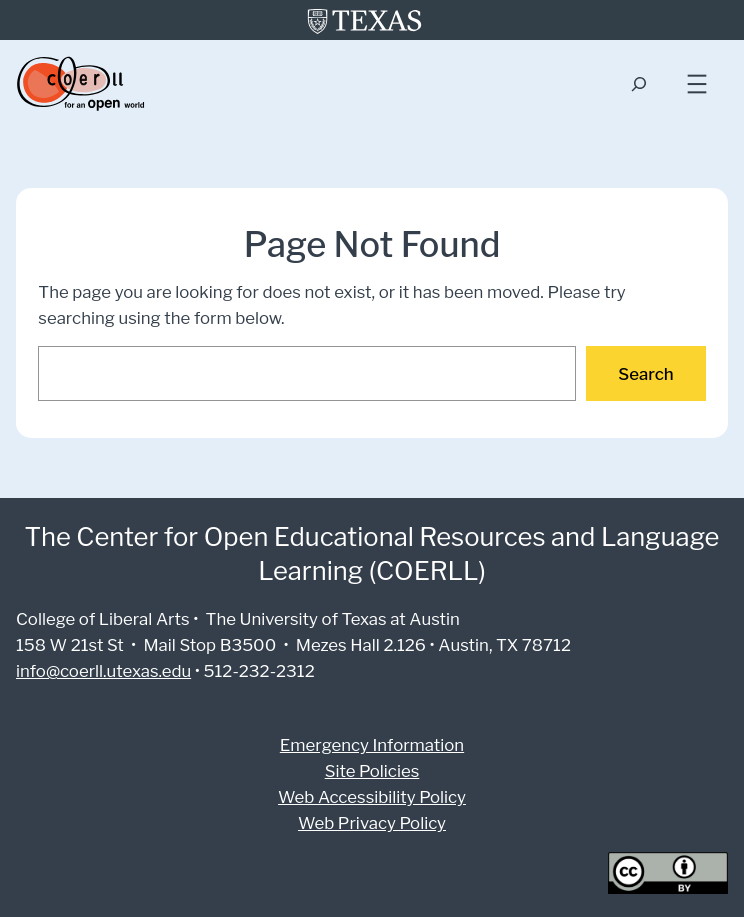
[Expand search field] (638, 84)
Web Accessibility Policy (372, 796)
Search (647, 373)
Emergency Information (371, 744)
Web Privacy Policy (371, 822)
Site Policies (371, 770)
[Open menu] (697, 84)
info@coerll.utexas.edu (101, 670)
